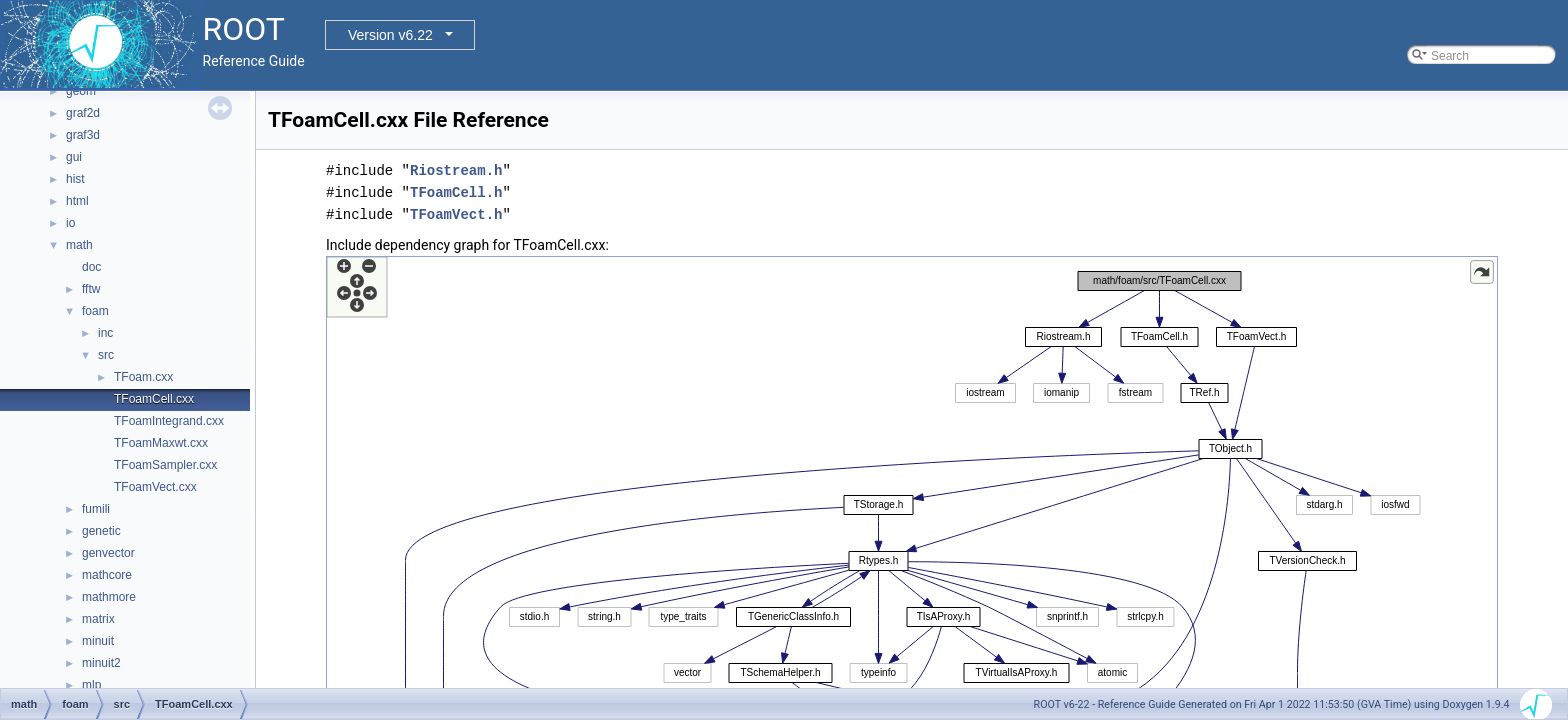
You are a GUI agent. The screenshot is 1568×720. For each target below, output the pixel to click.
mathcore (107, 575)
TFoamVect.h (456, 214)
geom (81, 91)
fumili (96, 509)
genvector (108, 553)
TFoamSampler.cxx (165, 465)
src (106, 355)
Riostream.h (456, 170)
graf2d (83, 113)
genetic (101, 531)
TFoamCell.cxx (154, 399)
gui (74, 157)
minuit (98, 641)
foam (95, 311)
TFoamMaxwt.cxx (161, 443)
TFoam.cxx (143, 377)
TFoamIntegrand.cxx (169, 421)
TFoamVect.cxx (155, 487)
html (77, 201)
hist (75, 179)
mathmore (109, 597)
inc (105, 333)
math (79, 245)
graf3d (83, 135)
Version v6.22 (390, 35)
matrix (98, 619)
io (70, 223)
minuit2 (101, 663)
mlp (91, 685)
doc (91, 267)
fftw (91, 289)
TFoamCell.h (456, 192)
